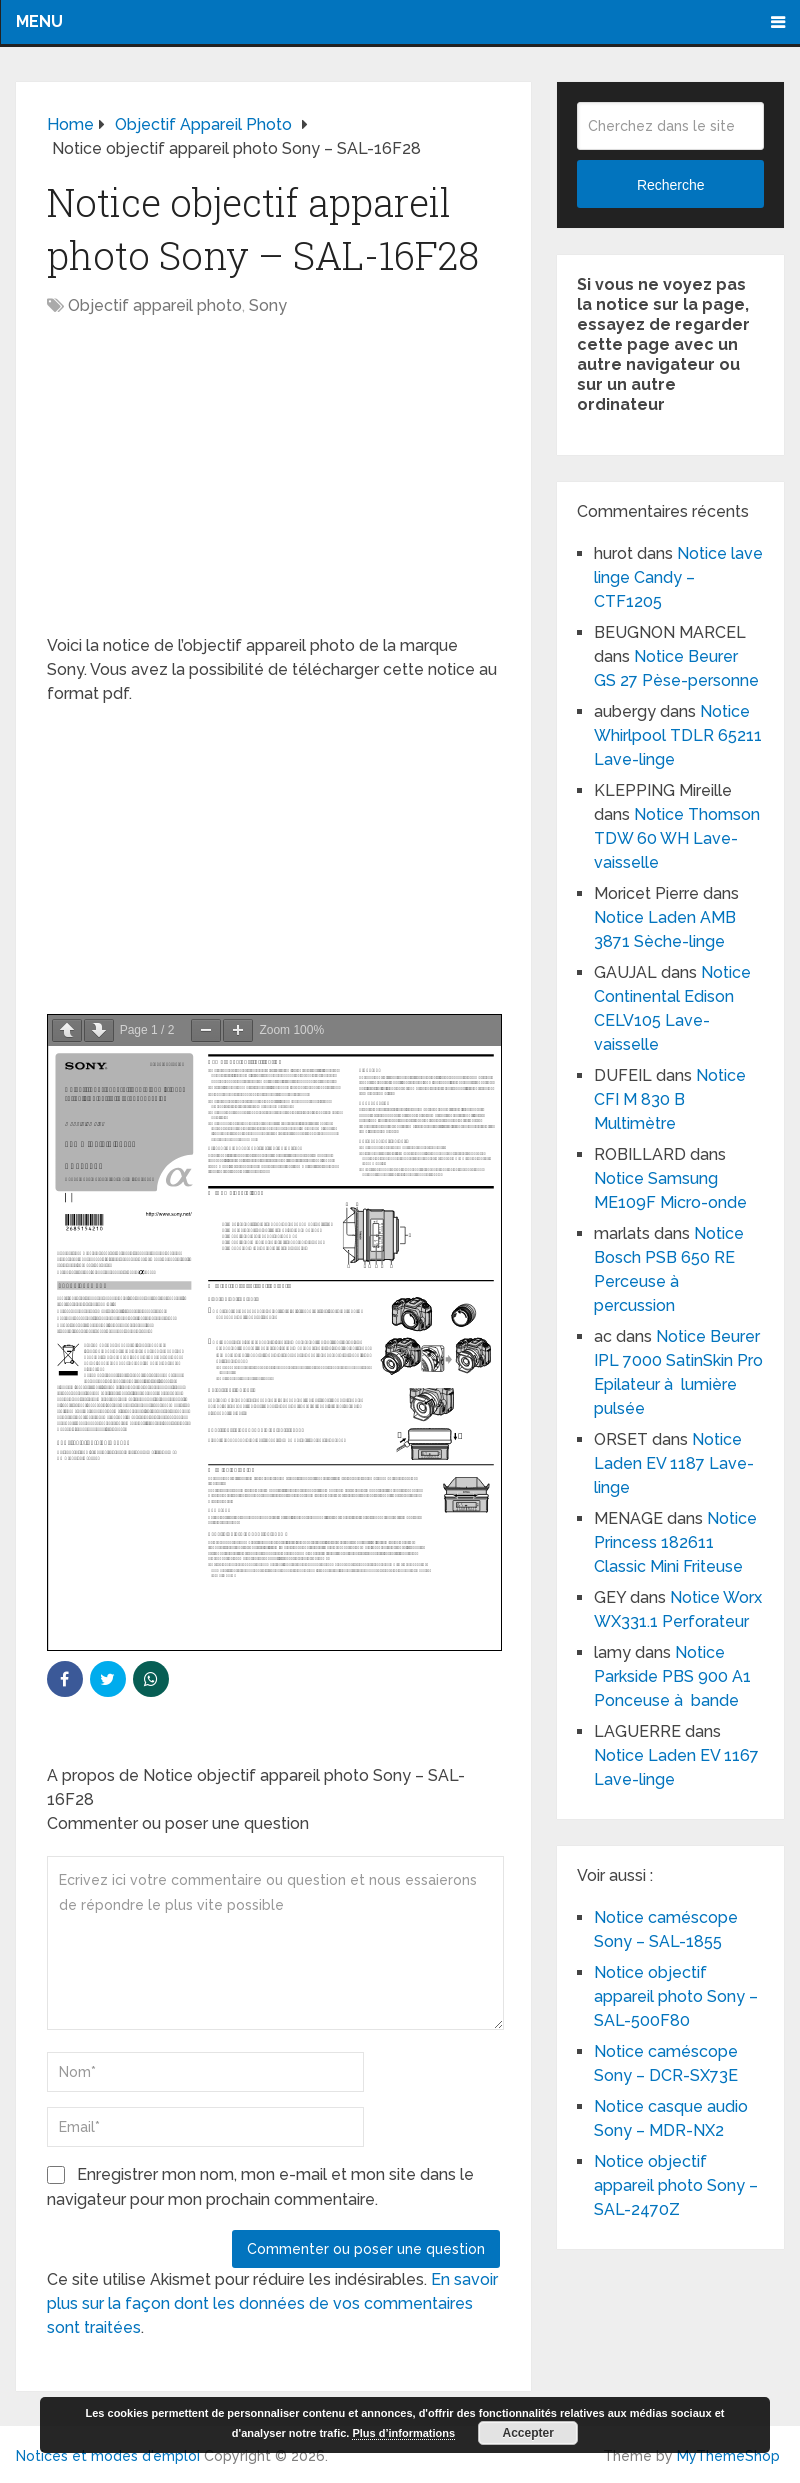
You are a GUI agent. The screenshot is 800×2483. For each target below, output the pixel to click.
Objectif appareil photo (155, 305)
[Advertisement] (273, 486)
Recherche (671, 185)
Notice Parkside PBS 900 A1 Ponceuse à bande (672, 1676)
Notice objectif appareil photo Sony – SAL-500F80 (676, 1996)
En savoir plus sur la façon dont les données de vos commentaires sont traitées (272, 2303)
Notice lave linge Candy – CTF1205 (678, 577)
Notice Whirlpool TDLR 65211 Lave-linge (678, 735)
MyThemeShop (728, 2456)
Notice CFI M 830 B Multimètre (670, 1099)
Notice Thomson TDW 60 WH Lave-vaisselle (677, 838)
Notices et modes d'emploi (108, 2456)
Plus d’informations (403, 2433)
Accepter (527, 2433)
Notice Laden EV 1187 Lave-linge (674, 1463)
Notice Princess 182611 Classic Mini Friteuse (675, 1542)
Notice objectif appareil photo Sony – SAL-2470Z (676, 2185)
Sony (268, 305)
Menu (39, 21)
